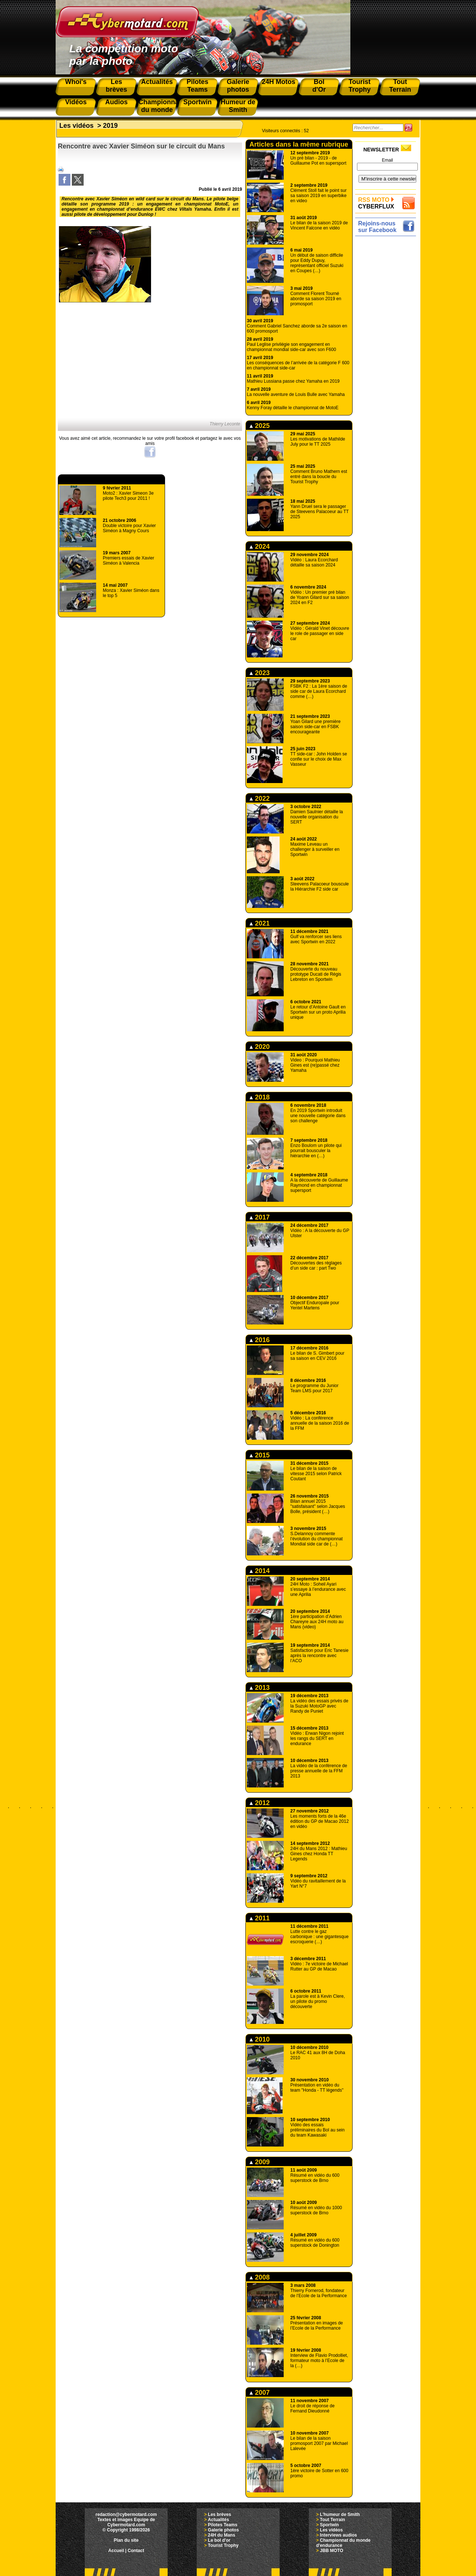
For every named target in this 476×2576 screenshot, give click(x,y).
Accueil (116, 2550)
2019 (110, 125)
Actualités (218, 2519)
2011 (259, 1918)
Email (387, 160)
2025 (259, 425)
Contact (136, 2550)
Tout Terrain (332, 2519)
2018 (259, 1097)
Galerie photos (223, 2530)
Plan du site (126, 2540)
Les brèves (219, 2514)
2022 (259, 798)
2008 (259, 2277)
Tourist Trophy (223, 2545)
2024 (259, 546)
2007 (259, 2392)
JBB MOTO (331, 2550)
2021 (259, 923)
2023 (259, 673)
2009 (259, 2162)
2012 (259, 1803)
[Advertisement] (387, 348)
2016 (259, 1340)
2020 (259, 1046)
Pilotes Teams (222, 2524)
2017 (259, 1217)
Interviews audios (338, 2535)
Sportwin (329, 2524)
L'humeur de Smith (340, 2514)
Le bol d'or (219, 2540)
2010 (259, 2039)
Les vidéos (76, 125)
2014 (259, 1571)
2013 (259, 1687)
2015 (259, 1455)
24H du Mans (221, 2535)
